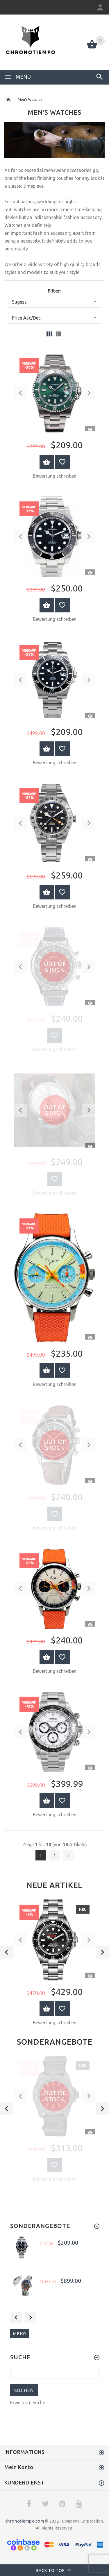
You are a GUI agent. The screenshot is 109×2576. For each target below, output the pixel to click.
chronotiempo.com (24, 2520)
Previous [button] (16, 2317)
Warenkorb (47, 2008)
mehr (19, 2333)
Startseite (8, 99)
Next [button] (30, 2317)
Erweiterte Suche (27, 2402)
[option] (54, 1964)
